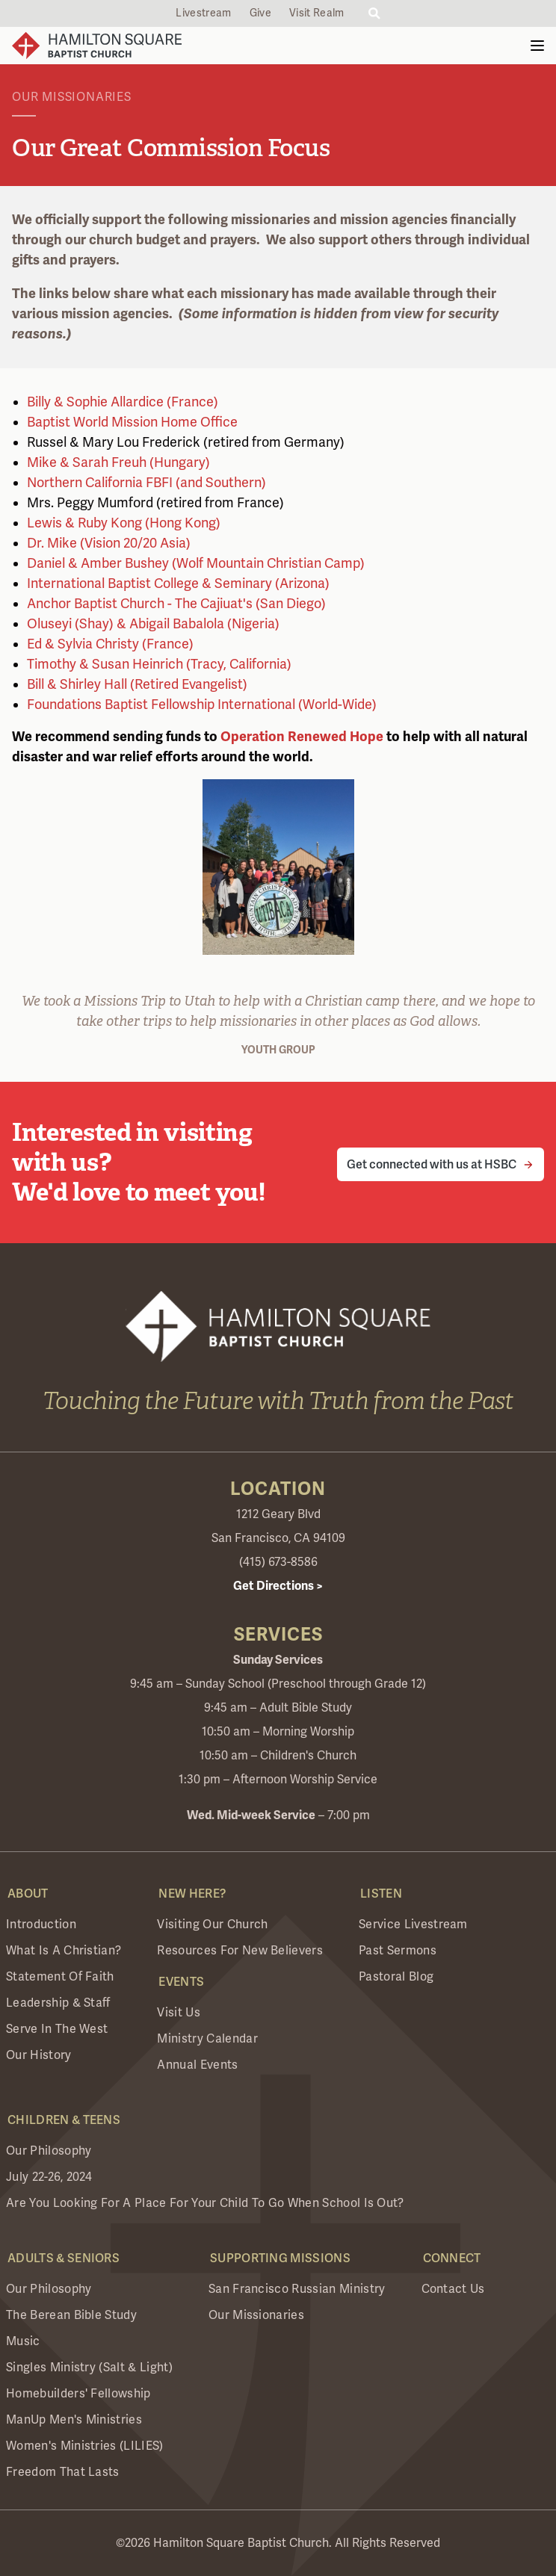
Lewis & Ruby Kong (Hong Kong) (123, 523)
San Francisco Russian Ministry (297, 2289)
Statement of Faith (60, 1976)
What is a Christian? (63, 1950)
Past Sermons (397, 1950)
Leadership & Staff (58, 2003)
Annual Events (197, 2065)
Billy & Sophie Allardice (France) (122, 402)
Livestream (203, 13)
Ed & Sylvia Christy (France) (110, 644)
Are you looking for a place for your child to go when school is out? (205, 2203)
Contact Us (453, 2289)
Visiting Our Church (212, 1924)
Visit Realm (317, 13)
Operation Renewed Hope (301, 736)
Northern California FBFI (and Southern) (146, 482)
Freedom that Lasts (63, 2472)
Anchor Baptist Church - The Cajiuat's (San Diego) (176, 603)
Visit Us (178, 2012)
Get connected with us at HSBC (431, 1164)
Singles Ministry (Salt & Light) (89, 2367)
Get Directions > (278, 1586)
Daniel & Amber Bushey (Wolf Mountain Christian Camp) (196, 563)
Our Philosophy (48, 2150)
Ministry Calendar (207, 2038)
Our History (39, 2055)
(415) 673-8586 (278, 1562)
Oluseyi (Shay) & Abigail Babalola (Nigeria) (153, 624)
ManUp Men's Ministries (74, 2419)
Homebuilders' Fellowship (78, 2393)
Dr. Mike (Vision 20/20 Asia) (109, 543)
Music (23, 2341)
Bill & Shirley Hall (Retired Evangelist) (137, 684)
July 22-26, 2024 (49, 2177)
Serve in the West (57, 2029)
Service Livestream (413, 1924)
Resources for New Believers (240, 1950)
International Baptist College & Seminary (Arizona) (178, 583)
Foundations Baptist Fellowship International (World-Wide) (202, 704)
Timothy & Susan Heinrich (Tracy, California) (159, 664)
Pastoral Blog (396, 1976)
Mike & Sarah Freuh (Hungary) (118, 462)
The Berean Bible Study (71, 2315)
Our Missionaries (256, 2315)
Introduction (41, 1924)
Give (260, 13)
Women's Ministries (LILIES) (85, 2446)
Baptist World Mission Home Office (132, 422)
